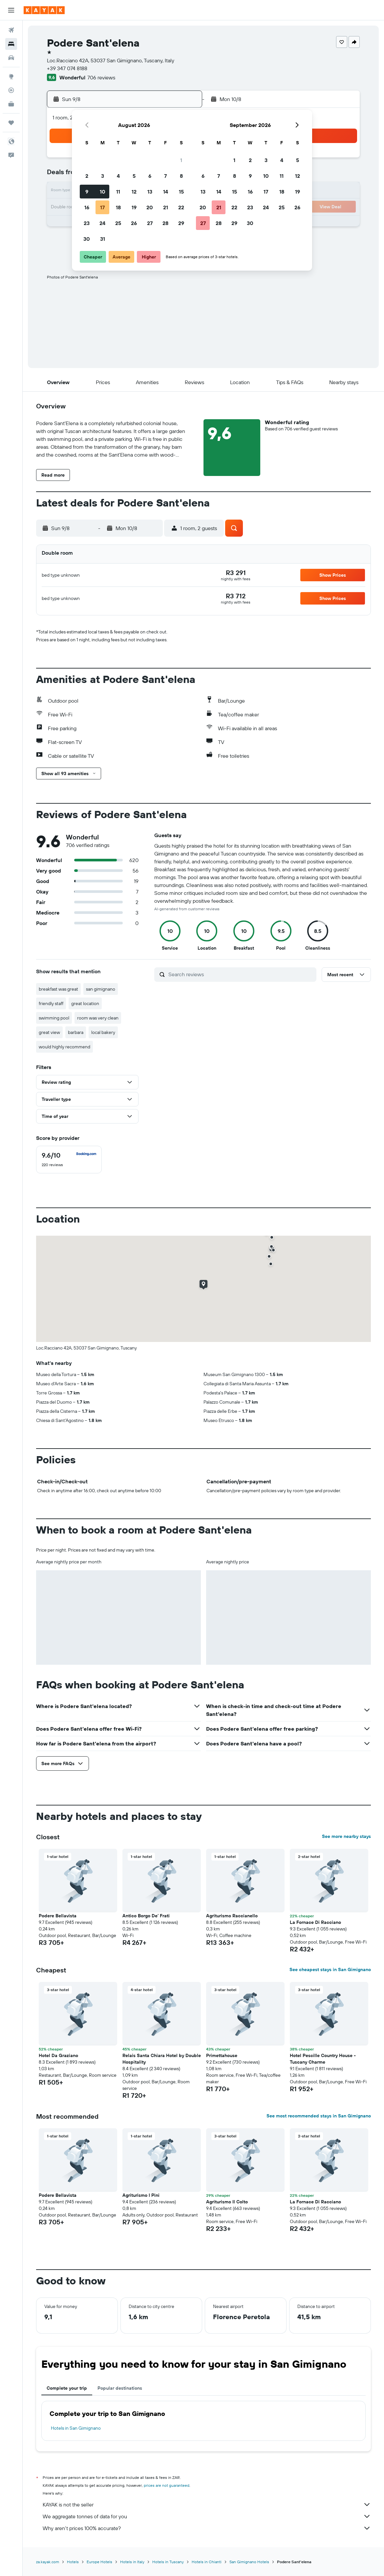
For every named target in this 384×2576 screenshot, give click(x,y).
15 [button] (181, 191)
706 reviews (101, 77)
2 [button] (86, 176)
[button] (11, 10)
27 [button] (150, 223)
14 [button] (165, 191)
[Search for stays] (11, 44)
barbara (75, 1032)
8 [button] (181, 176)
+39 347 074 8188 (67, 68)
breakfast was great (58, 989)
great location (85, 1003)
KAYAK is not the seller (207, 2504)
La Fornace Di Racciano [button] (315, 1922)
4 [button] (118, 176)
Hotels (73, 2561)
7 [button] (165, 176)
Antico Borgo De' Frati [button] (146, 1916)
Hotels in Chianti (207, 2561)
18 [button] (118, 207)
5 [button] (134, 176)
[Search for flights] (11, 30)
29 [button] (181, 223)
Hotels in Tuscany (168, 2561)
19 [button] (134, 207)
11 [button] (118, 191)
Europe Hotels (99, 2561)
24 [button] (102, 223)
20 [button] (149, 207)
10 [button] (102, 191)
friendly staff (51, 1003)
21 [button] (165, 207)
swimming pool (54, 1018)
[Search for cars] (11, 57)
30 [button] (86, 239)
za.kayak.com (47, 2561)
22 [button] (181, 207)
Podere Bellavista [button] (57, 1916)
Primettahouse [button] (221, 2055)
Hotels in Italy (132, 2561)
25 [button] (118, 223)
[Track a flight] (11, 90)
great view (49, 1032)
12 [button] (134, 191)
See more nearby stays (346, 1836)
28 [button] (165, 223)
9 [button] (86, 191)
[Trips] (11, 122)
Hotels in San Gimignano (76, 2428)
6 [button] (149, 176)
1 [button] (181, 160)
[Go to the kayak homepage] (44, 10)
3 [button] (102, 176)
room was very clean (97, 1018)
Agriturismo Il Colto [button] (227, 2202)
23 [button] (87, 223)
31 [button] (102, 239)
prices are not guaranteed (166, 2485)
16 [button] (86, 207)
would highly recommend (64, 1047)
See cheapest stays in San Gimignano (330, 1969)
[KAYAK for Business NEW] (11, 104)
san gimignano (100, 989)
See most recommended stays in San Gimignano (319, 2116)
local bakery (103, 1032)
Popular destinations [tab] (119, 2388)
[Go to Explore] (11, 76)
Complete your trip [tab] (67, 2388)
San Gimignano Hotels (249, 2561)
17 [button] (102, 207)
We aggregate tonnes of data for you (207, 2516)
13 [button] (149, 191)
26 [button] (134, 223)
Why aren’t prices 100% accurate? (207, 2528)
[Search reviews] (240, 974)
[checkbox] (69, 1159)
